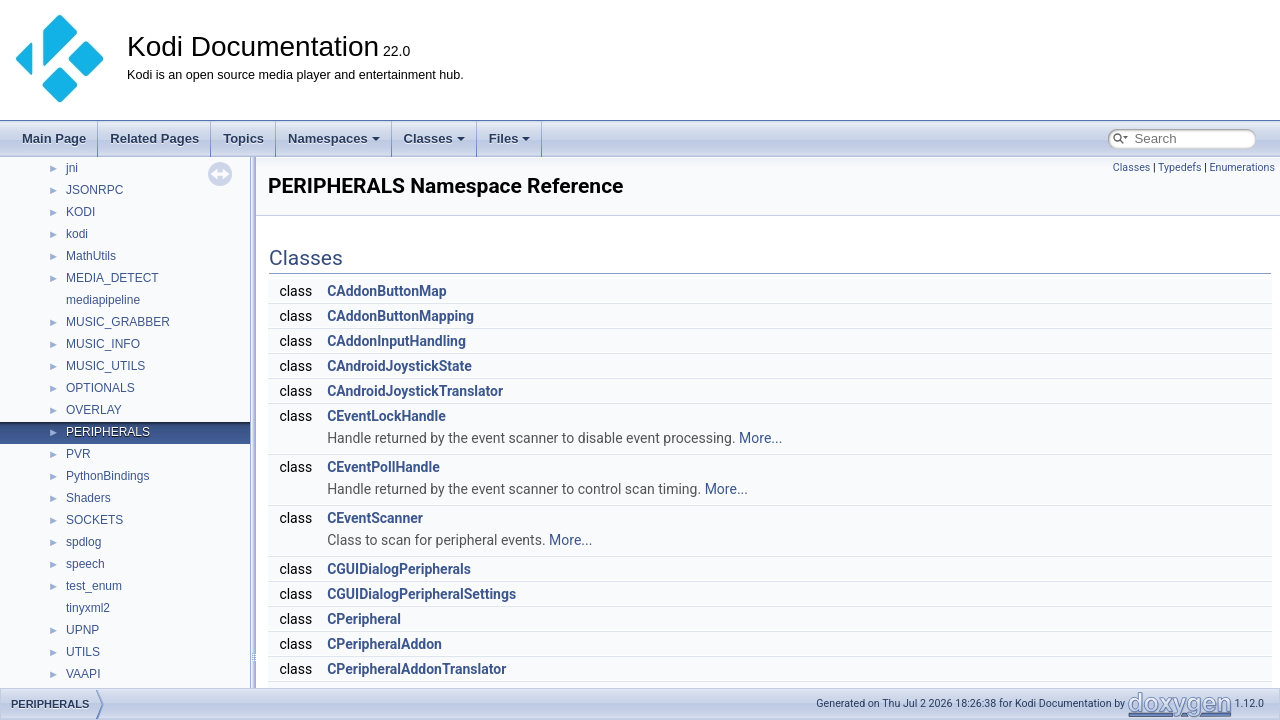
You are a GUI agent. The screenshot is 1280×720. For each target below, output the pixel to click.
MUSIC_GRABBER (118, 322)
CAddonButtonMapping (400, 316)
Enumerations (1242, 167)
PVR (78, 454)
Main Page (54, 138)
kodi (77, 234)
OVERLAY (94, 410)
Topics (243, 138)
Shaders (88, 498)
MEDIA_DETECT (112, 278)
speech (85, 564)
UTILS (83, 652)
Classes (434, 138)
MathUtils (91, 256)
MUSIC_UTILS (105, 366)
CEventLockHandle (386, 416)
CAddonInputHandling (396, 341)
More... (760, 438)
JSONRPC (94, 190)
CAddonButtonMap (387, 291)
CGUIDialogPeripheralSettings (421, 594)
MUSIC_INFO (103, 344)
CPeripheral (364, 619)
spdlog (83, 542)
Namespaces (334, 138)
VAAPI (83, 674)
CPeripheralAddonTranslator (416, 669)
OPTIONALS (100, 388)
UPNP (82, 630)
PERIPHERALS (108, 432)
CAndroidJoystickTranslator (415, 391)
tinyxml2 (88, 608)
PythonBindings (107, 476)
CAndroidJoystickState (399, 366)
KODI (80, 212)
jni (72, 168)
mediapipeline (103, 300)
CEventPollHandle (383, 467)
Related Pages (154, 138)
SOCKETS (94, 520)
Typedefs (1180, 167)
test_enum (94, 586)
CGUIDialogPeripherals (399, 569)
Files (510, 138)
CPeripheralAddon (384, 644)
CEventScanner (375, 518)
